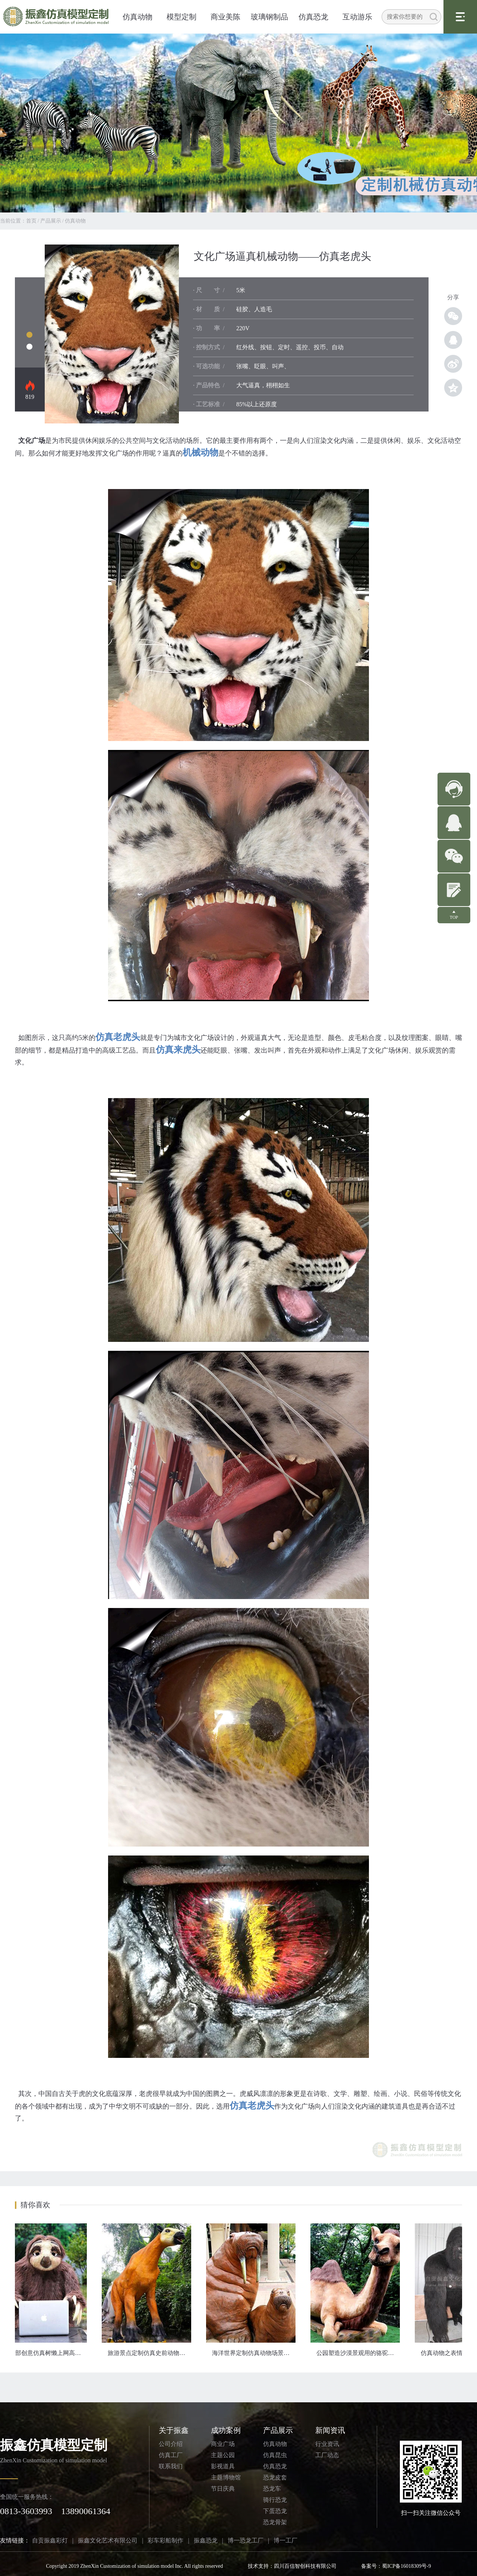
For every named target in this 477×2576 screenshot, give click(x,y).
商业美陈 (225, 17)
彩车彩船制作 (165, 2540)
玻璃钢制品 (269, 17)
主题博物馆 (226, 2477)
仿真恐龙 (313, 17)
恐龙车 (272, 2488)
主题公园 (223, 2455)
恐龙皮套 (275, 2477)
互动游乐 (357, 17)
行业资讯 (327, 2444)
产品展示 (50, 221)
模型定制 (181, 17)
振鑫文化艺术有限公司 (108, 2540)
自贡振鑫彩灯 (50, 2540)
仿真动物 (137, 17)
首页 (31, 221)
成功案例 (226, 2430)
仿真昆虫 (275, 2455)
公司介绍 (171, 2444)
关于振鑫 (174, 2430)
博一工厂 (285, 2540)
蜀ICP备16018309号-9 (406, 2566)
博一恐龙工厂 (245, 2540)
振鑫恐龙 (206, 2540)
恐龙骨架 (275, 2522)
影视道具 (223, 2466)
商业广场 (223, 2444)
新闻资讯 (330, 2430)
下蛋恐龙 (275, 2511)
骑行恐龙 (275, 2500)
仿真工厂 (171, 2455)
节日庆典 (223, 2488)
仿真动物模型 (112, 334)
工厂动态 (327, 2455)
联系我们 (171, 2466)
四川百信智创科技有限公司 (305, 2566)
